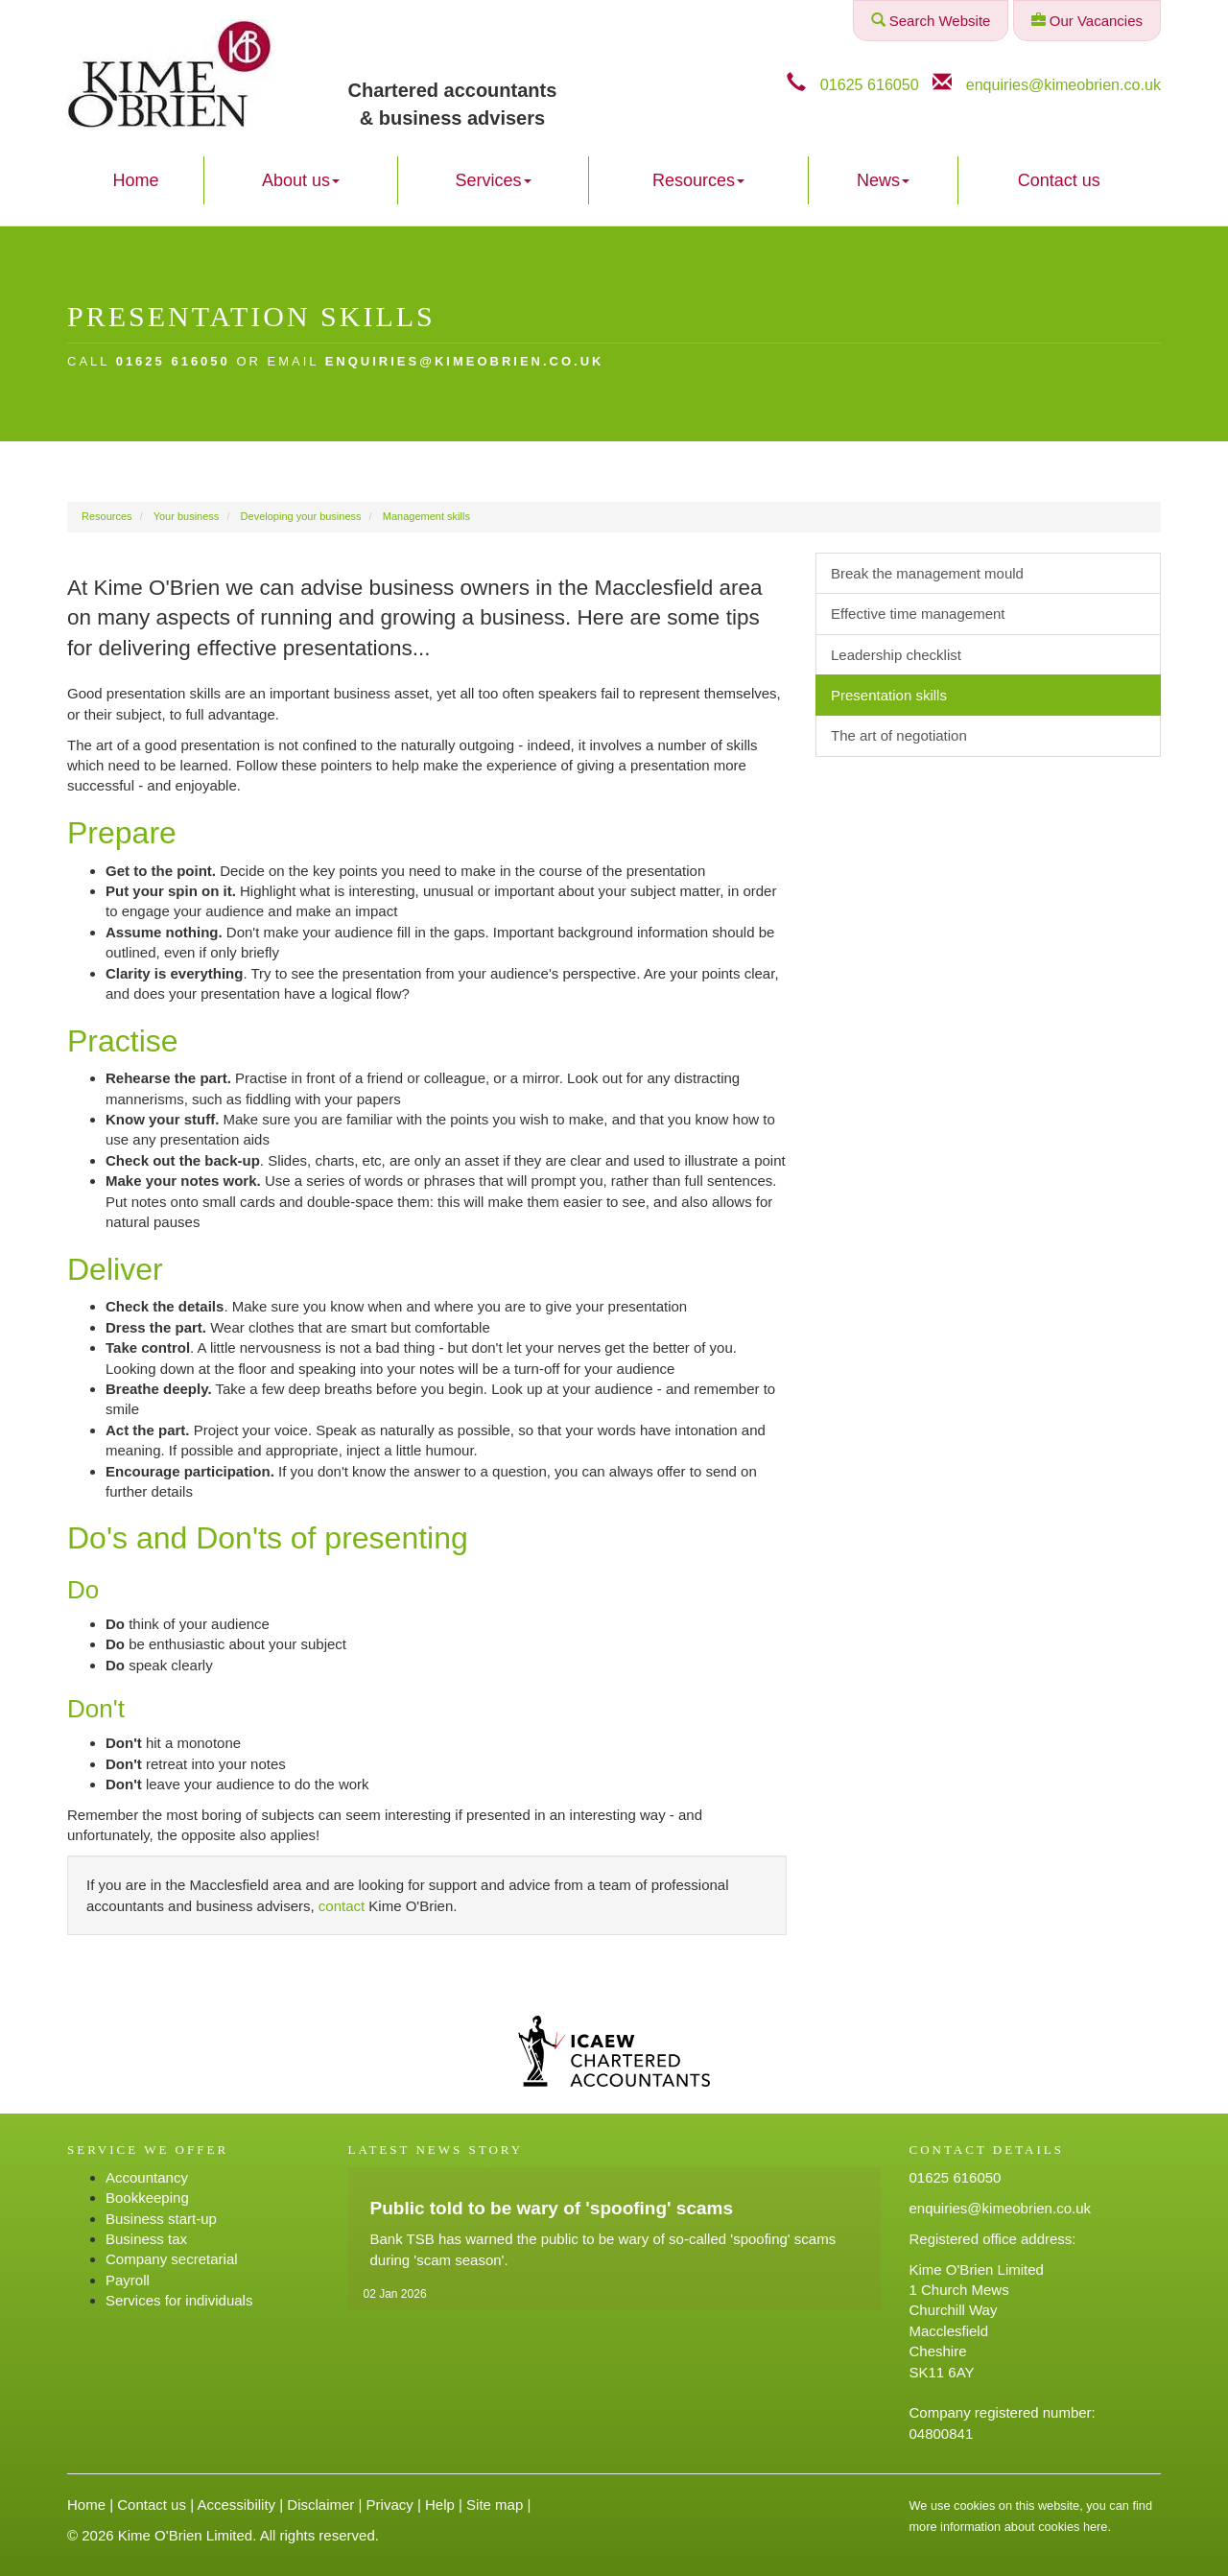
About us (301, 180)
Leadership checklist (896, 655)
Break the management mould (927, 573)
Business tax (146, 2239)
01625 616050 (869, 84)
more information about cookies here (1008, 2526)
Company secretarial (172, 2259)
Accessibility (236, 2504)
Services (493, 180)
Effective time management (917, 613)
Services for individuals (179, 2300)
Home (135, 180)
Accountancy (147, 2177)
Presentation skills (889, 695)
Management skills (426, 516)
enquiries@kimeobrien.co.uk (1063, 84)
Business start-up (161, 2218)
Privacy (389, 2504)
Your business (187, 516)
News (883, 180)
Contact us (1059, 180)
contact (342, 1906)
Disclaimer (320, 2504)
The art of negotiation (899, 735)
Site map (494, 2504)
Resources (698, 180)
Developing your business (301, 516)
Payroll (128, 2280)
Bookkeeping (147, 2197)
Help (440, 2504)
